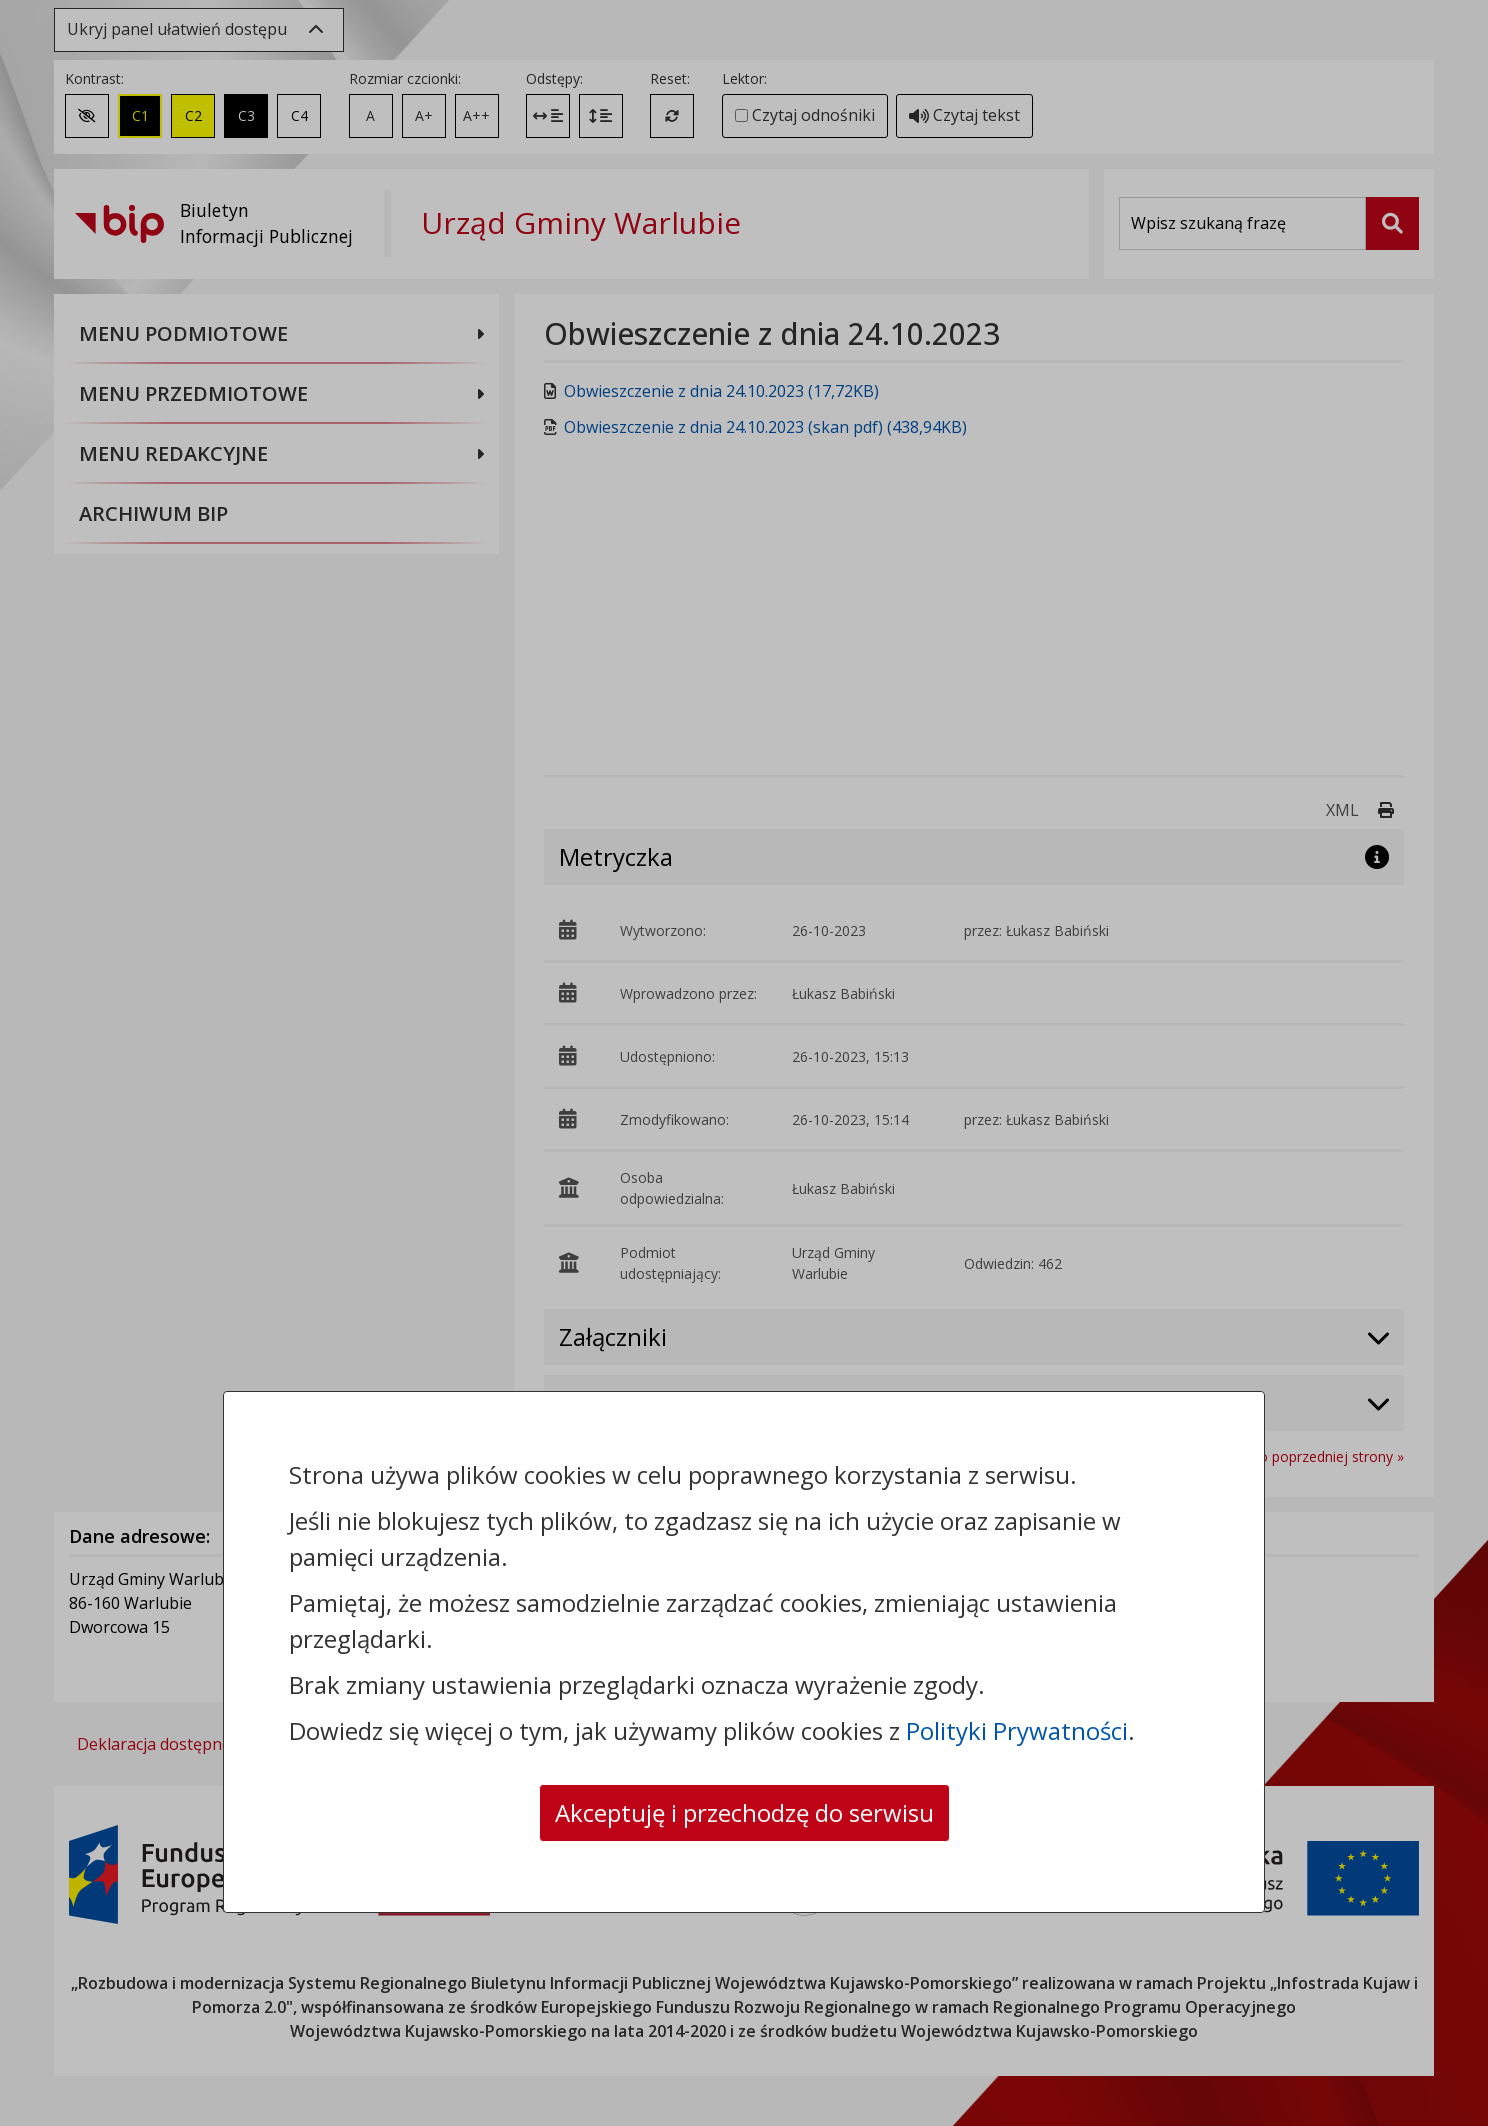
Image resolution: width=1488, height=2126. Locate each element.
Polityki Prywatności (1017, 1730)
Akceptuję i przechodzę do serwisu (744, 1812)
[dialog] (744, 1063)
